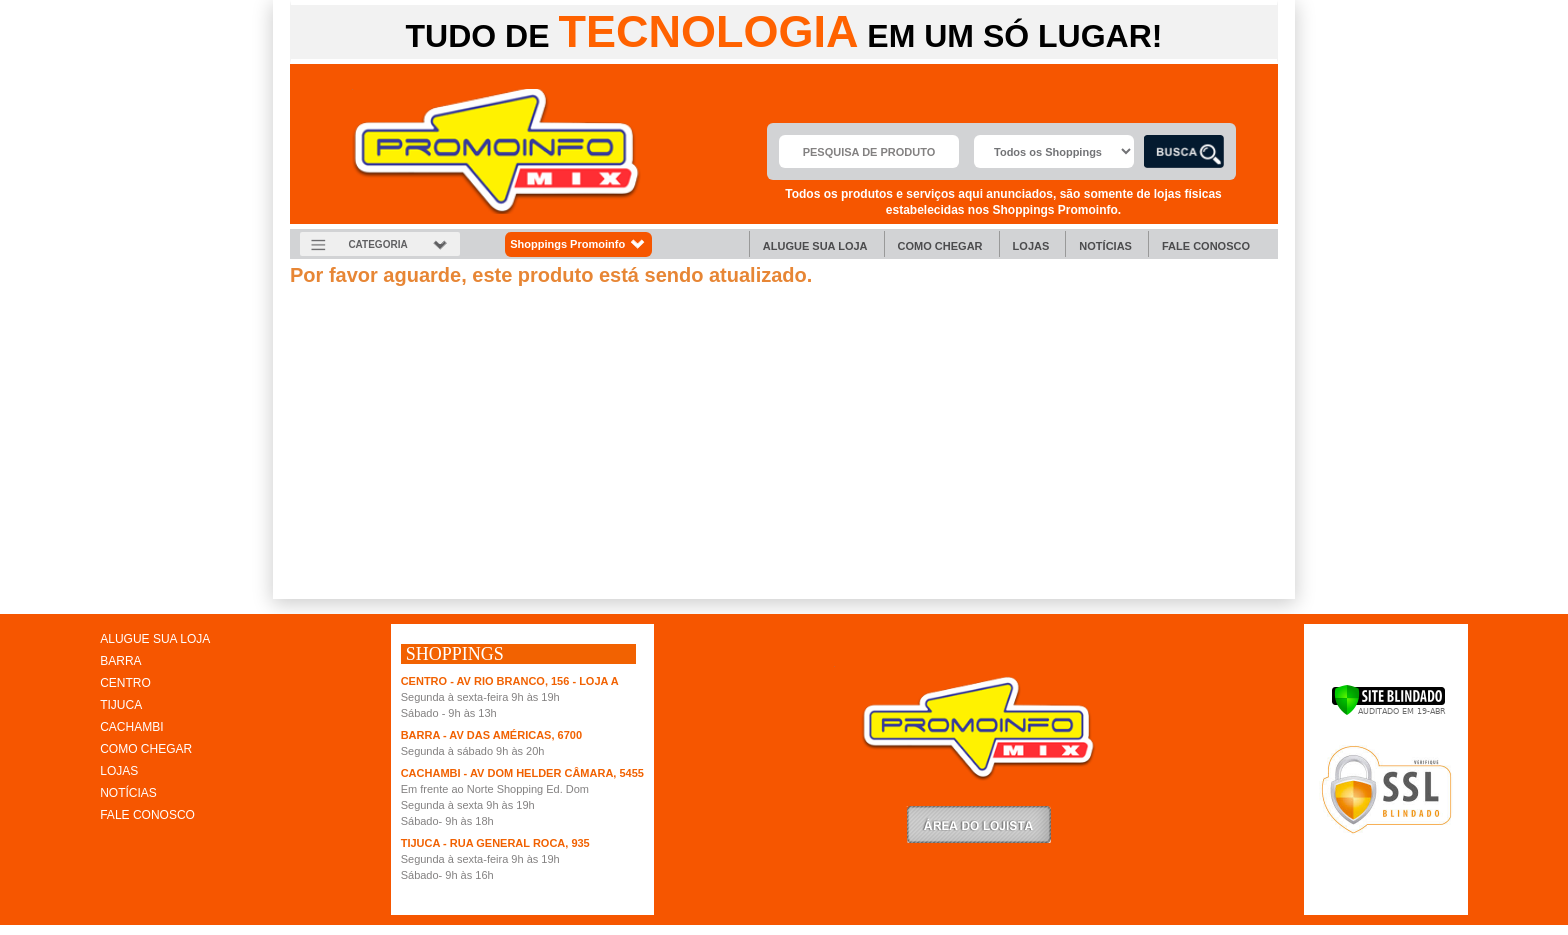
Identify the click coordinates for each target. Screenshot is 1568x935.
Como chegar (940, 246)
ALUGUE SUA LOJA (155, 639)
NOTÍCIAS (128, 793)
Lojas (1031, 246)
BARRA (120, 661)
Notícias (1105, 246)
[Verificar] (1388, 712)
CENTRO (125, 683)
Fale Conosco (1206, 246)
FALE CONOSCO (147, 815)
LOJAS (119, 771)
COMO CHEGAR (146, 749)
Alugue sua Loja (815, 246)
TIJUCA (121, 705)
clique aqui (318, 593)
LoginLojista (979, 824)
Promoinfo (496, 151)
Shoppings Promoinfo (578, 244)
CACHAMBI (131, 727)
